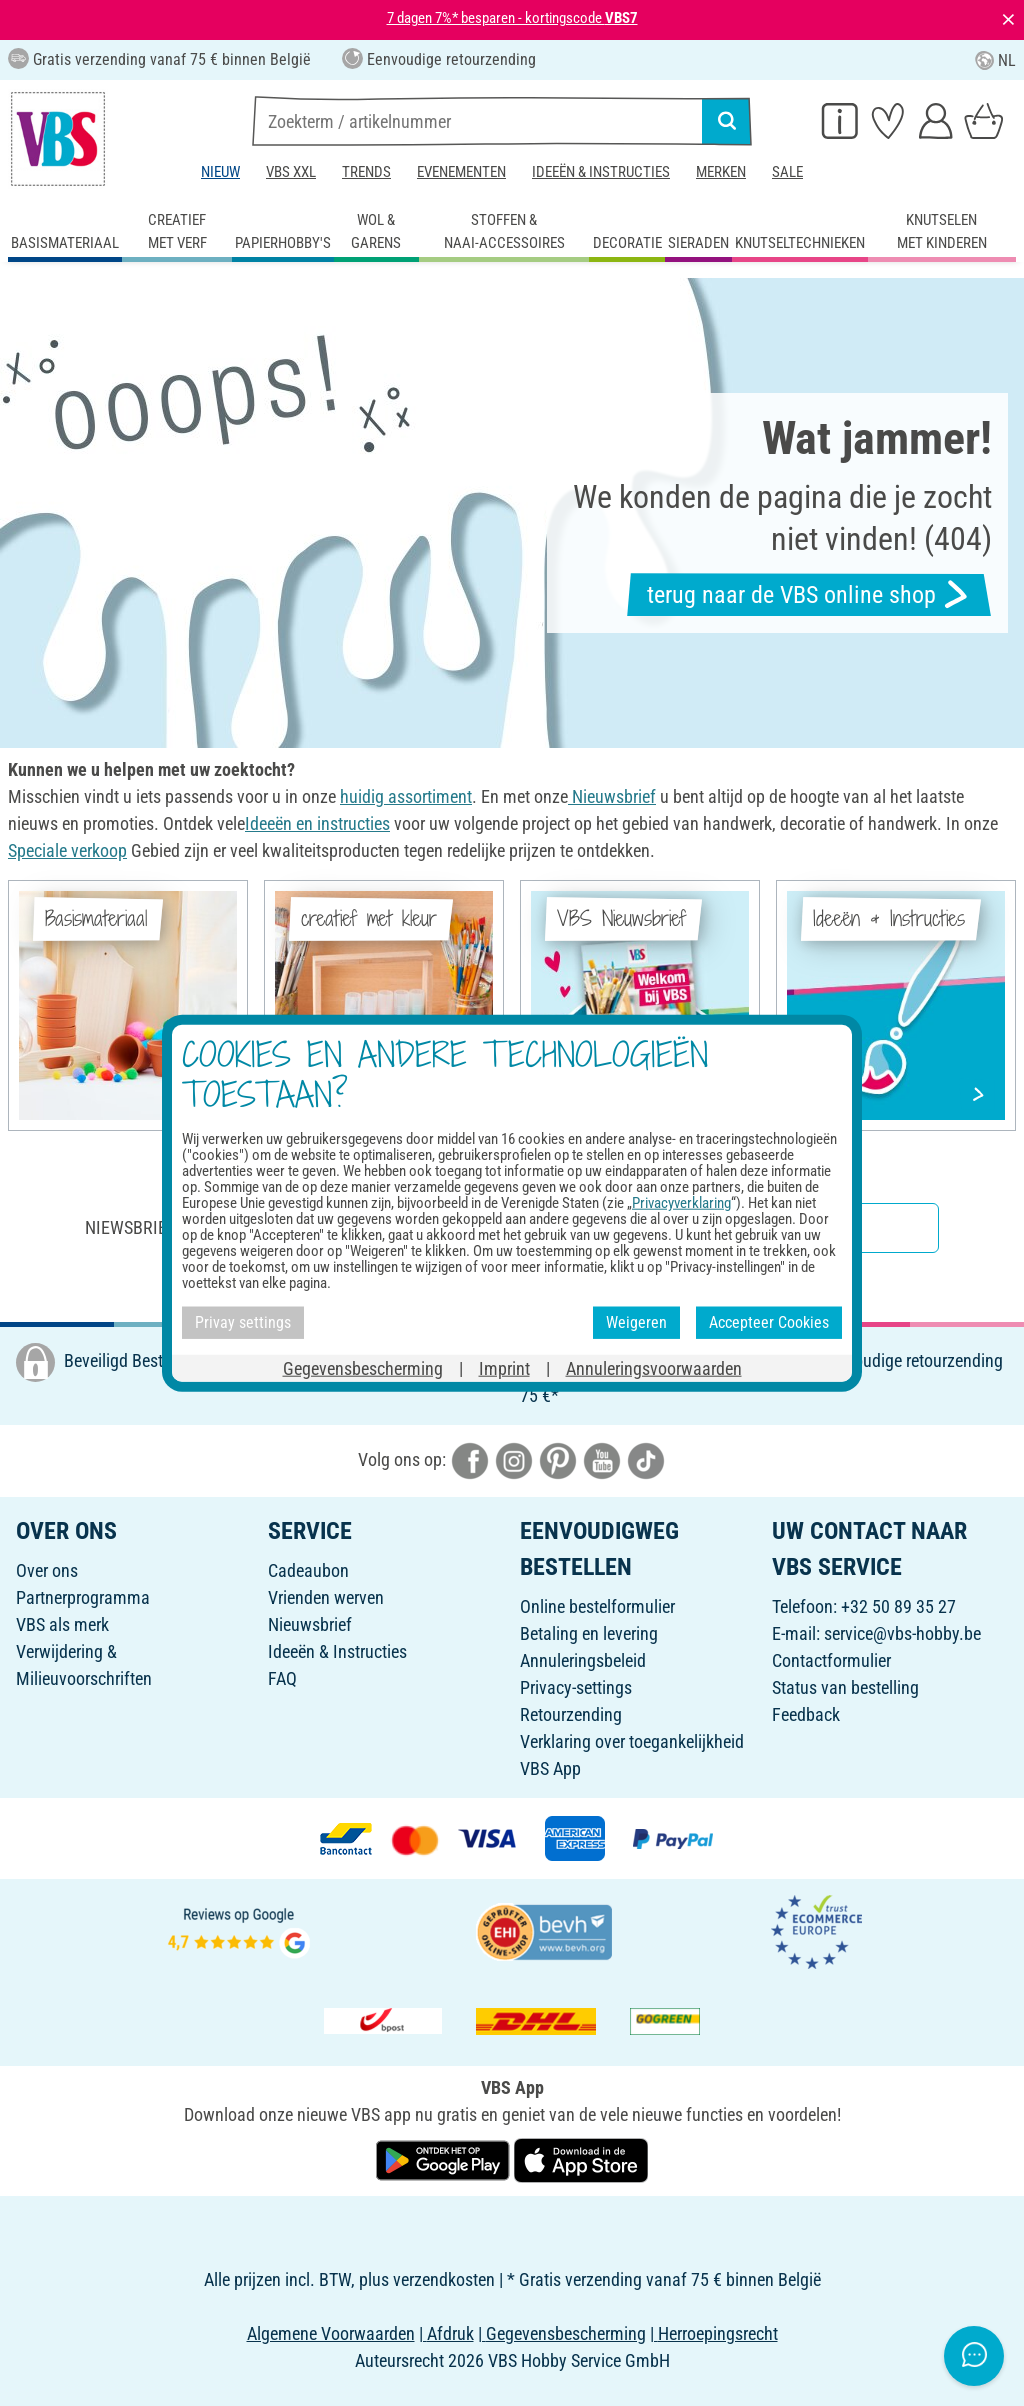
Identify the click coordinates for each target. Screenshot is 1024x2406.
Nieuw (220, 172)
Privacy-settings (576, 1687)
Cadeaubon (308, 1570)
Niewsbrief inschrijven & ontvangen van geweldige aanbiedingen (358, 1227)
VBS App (550, 1768)
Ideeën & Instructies (601, 172)
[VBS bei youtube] (602, 1459)
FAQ (282, 1678)
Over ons (47, 1570)
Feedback (806, 1714)
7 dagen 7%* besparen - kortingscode (512, 18)
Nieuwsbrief (310, 1624)
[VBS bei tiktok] (646, 1459)
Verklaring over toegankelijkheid (632, 1741)
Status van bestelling (845, 1687)
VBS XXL (291, 172)
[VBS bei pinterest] (558, 1459)
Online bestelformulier (597, 1606)
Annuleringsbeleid (583, 1660)
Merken (721, 172)
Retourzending (571, 1714)
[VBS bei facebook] (470, 1459)
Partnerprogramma (83, 1597)
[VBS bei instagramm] (514, 1459)
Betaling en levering (589, 1633)
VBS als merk (62, 1624)
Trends (366, 172)
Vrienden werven (326, 1597)
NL (995, 60)
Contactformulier (831, 1660)
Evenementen (461, 172)
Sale (787, 172)
